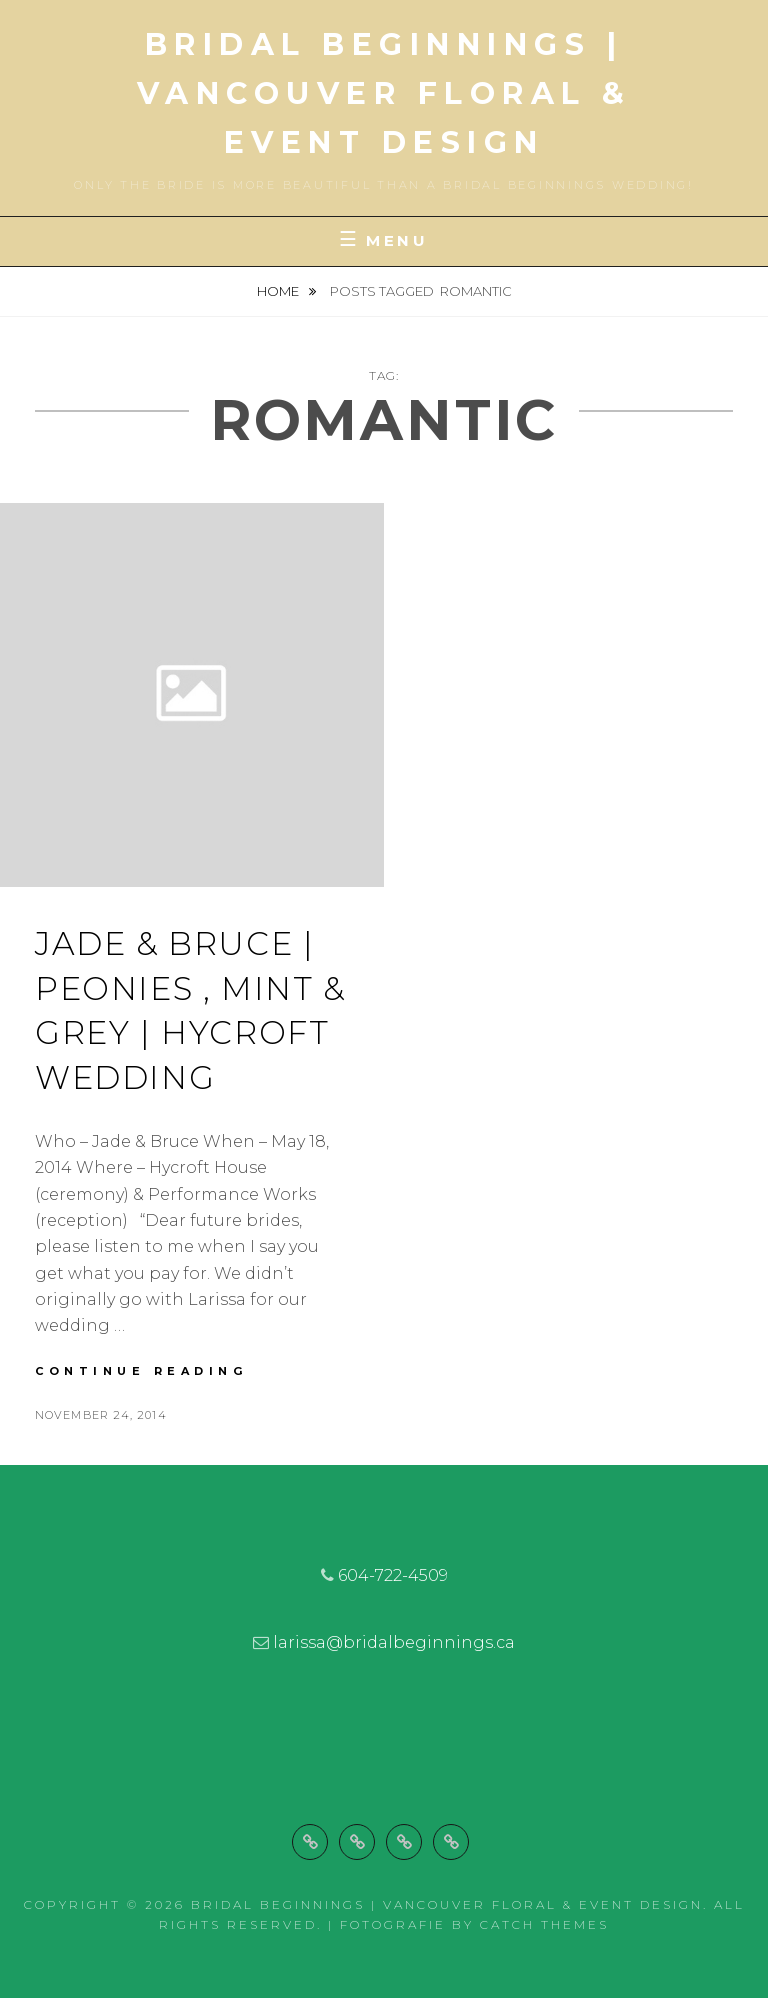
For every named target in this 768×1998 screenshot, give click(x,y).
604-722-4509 (393, 1575)
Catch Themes (544, 1924)
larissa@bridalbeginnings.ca (394, 1642)
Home (279, 291)
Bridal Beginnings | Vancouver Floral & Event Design (384, 93)
